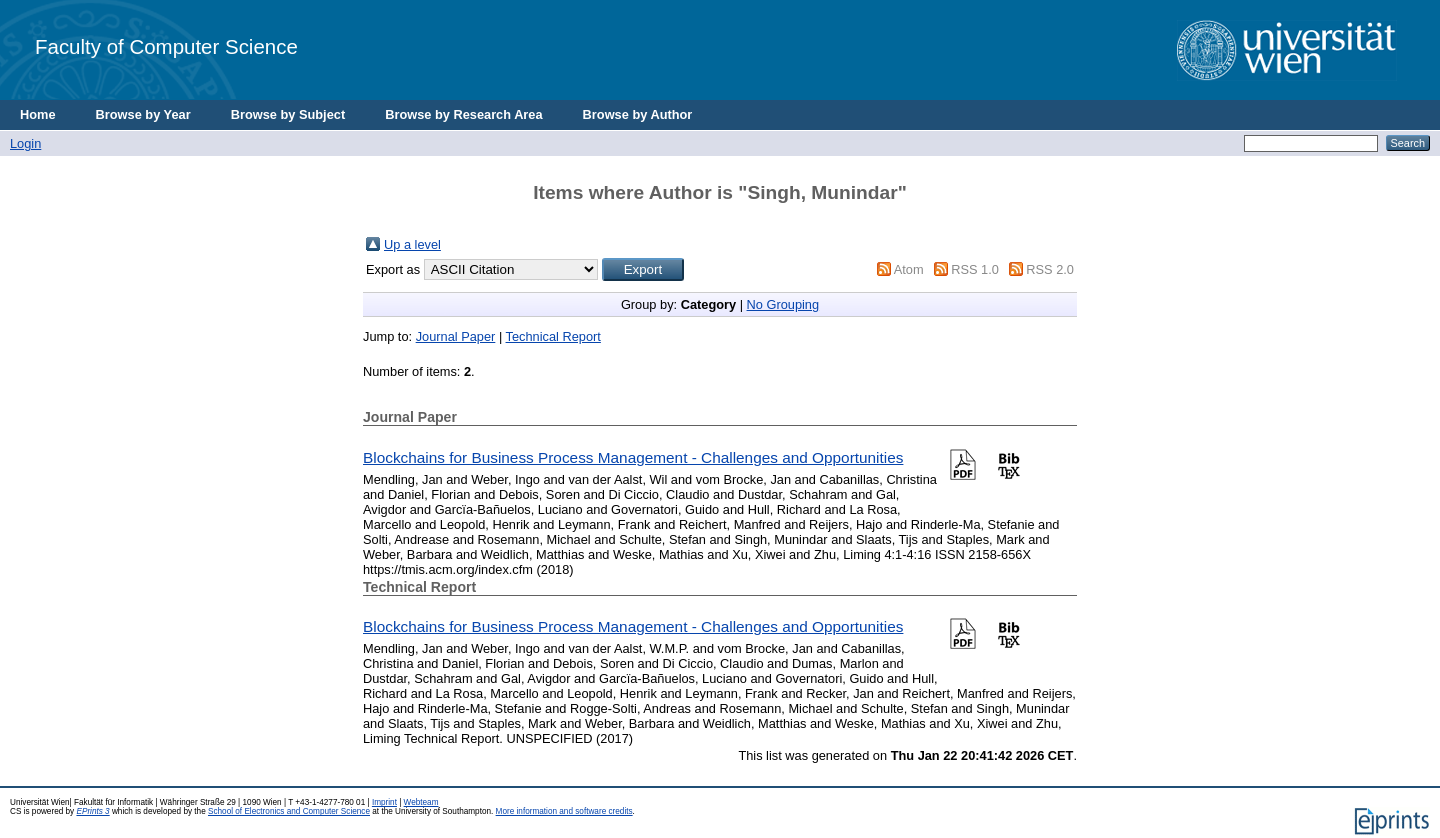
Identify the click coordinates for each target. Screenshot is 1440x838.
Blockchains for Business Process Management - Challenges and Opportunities (633, 457)
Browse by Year (143, 114)
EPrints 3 (92, 811)
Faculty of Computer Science (166, 46)
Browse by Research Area (463, 114)
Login (25, 143)
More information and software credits (564, 811)
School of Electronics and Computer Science (289, 811)
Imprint (384, 802)
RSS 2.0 (1050, 269)
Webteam (421, 802)
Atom (909, 269)
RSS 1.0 (975, 269)
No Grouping (783, 304)
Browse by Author (638, 114)
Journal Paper (456, 336)
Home (38, 114)
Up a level (412, 244)
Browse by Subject (288, 114)
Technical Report (553, 336)
